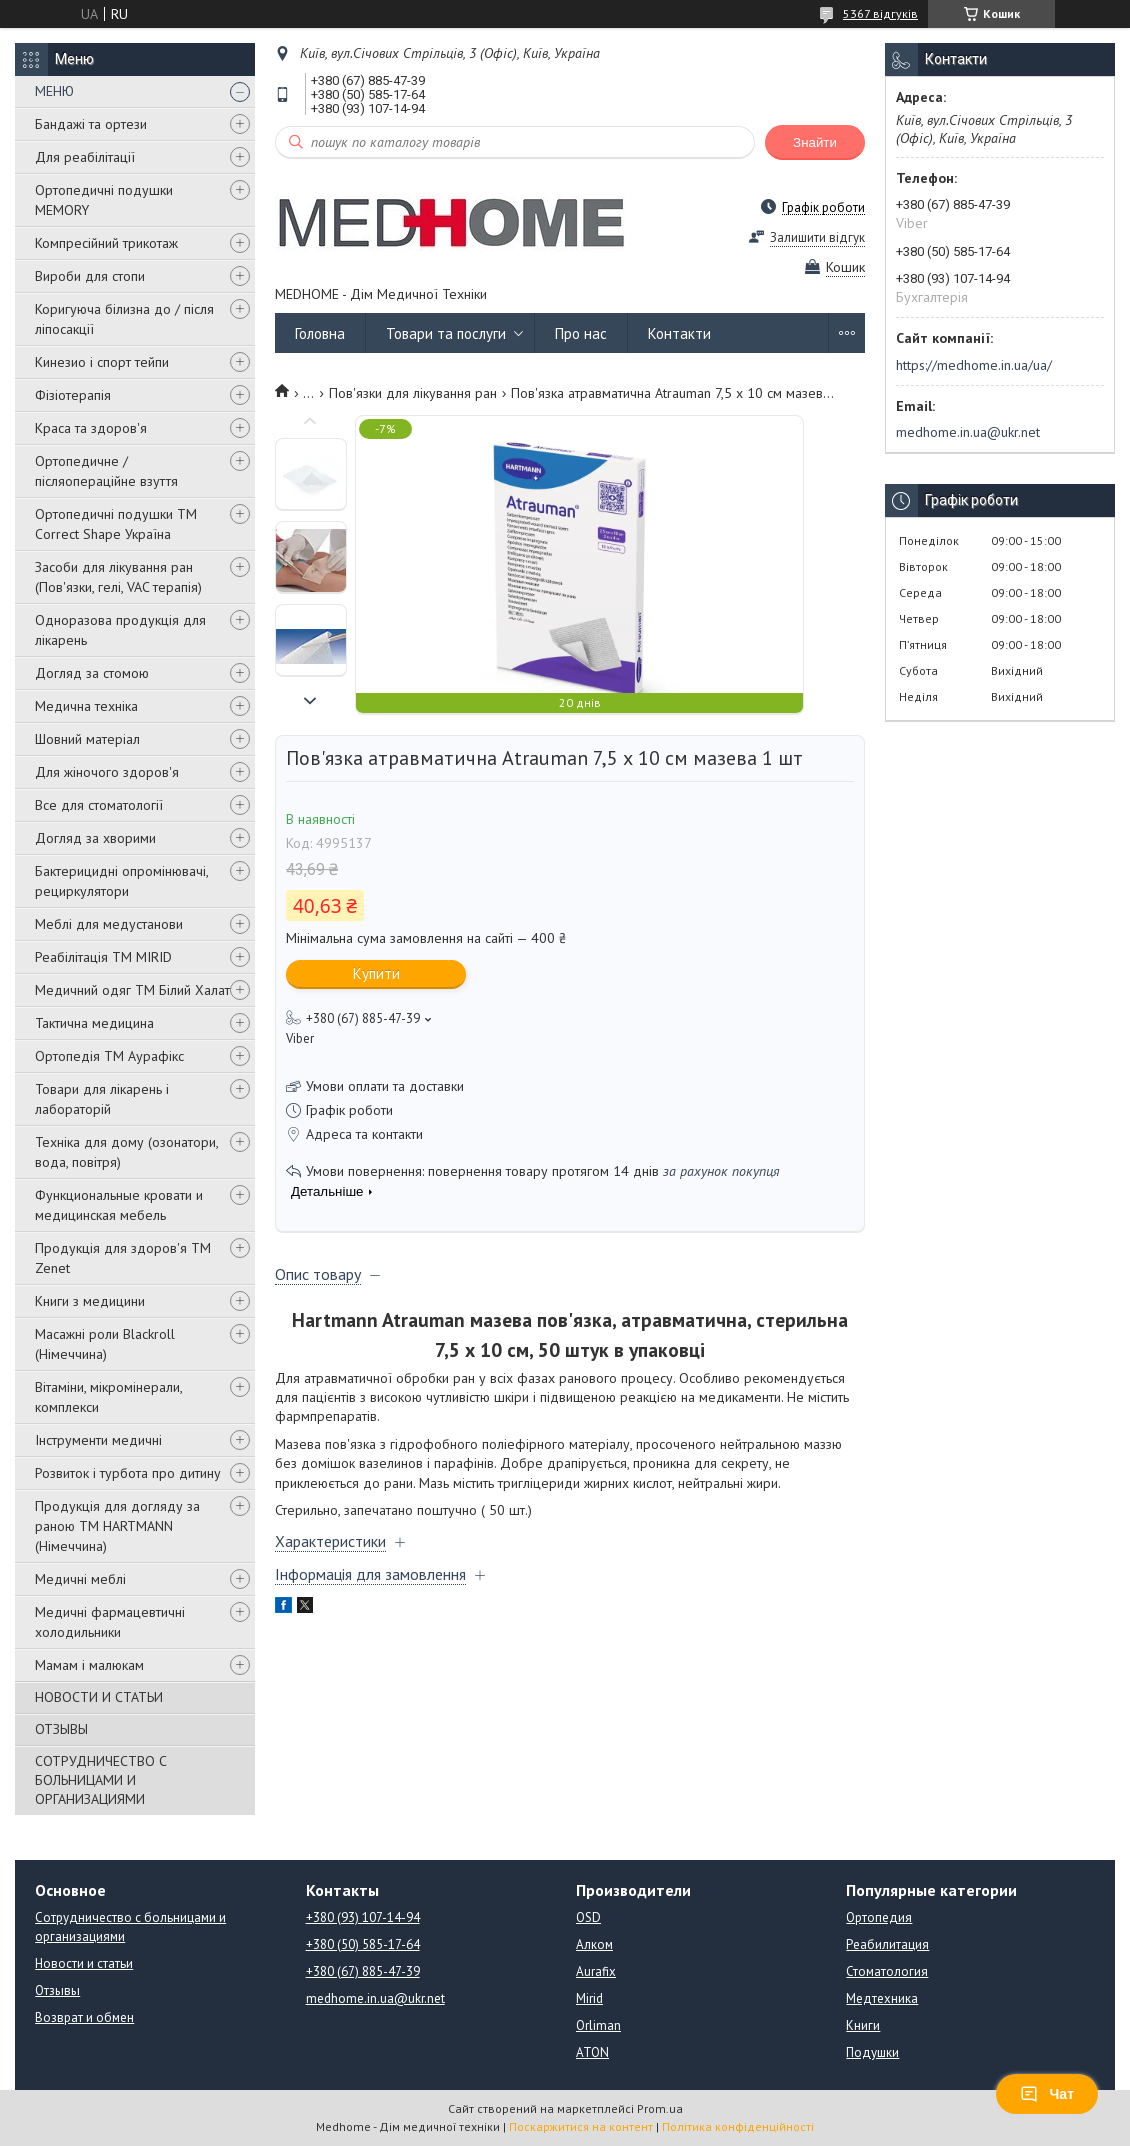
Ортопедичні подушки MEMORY (104, 200)
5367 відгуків (880, 13)
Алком (594, 1944)
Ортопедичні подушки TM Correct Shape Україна (116, 524)
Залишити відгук (817, 237)
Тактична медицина (94, 1023)
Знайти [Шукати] (815, 142)
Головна (320, 333)
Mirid (589, 1998)
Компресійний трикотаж (106, 243)
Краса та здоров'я (91, 428)
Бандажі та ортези (91, 124)
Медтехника (882, 1998)
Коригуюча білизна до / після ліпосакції (124, 319)
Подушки (872, 2052)
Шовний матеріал (87, 739)
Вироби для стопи (90, 276)
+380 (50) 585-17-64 (363, 1944)
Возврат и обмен (84, 2017)
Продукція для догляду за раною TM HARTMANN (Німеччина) (117, 1526)
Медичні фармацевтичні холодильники (110, 1622)
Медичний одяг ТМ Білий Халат (132, 990)
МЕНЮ (54, 91)
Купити (376, 973)
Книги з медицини (90, 1301)
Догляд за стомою (92, 673)
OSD (588, 1917)
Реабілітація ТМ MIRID (103, 957)
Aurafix (596, 1971)
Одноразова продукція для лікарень (120, 630)
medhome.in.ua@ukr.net (968, 432)
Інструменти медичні (98, 1440)
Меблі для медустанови (109, 924)
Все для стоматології (99, 805)
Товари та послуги (446, 333)
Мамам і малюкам (89, 1665)
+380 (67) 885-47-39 (363, 1971)
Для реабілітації (85, 157)
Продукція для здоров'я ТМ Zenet (123, 1258)
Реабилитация (887, 1944)
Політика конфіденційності (738, 2126)
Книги (863, 2025)
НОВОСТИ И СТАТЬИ (99, 1697)
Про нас (581, 333)
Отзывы (57, 1990)
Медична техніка (86, 706)
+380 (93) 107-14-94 (363, 1917)
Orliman (598, 2025)
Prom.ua (660, 2108)
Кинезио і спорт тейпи (102, 362)
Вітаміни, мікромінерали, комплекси (108, 1397)
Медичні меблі (80, 1579)
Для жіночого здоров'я (107, 772)
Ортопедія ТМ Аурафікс (109, 1056)
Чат (1047, 2094)
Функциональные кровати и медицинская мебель (119, 1205)
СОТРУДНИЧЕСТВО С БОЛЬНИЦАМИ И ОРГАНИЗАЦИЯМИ (101, 1780)
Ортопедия (879, 1917)
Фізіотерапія (73, 395)
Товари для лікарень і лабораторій (102, 1099)
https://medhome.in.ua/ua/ (974, 365)
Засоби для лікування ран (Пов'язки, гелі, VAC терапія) (118, 577)
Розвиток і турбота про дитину (128, 1473)
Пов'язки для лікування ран (413, 393)
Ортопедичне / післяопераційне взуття (106, 471)
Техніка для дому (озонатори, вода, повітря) (126, 1152)
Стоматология (887, 1971)
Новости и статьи (84, 1963)
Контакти (679, 333)
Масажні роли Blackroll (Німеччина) (105, 1344)
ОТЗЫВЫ (61, 1729)
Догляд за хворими (95, 838)
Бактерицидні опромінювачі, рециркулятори (121, 881)
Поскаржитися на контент (581, 2126)
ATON (592, 2052)
